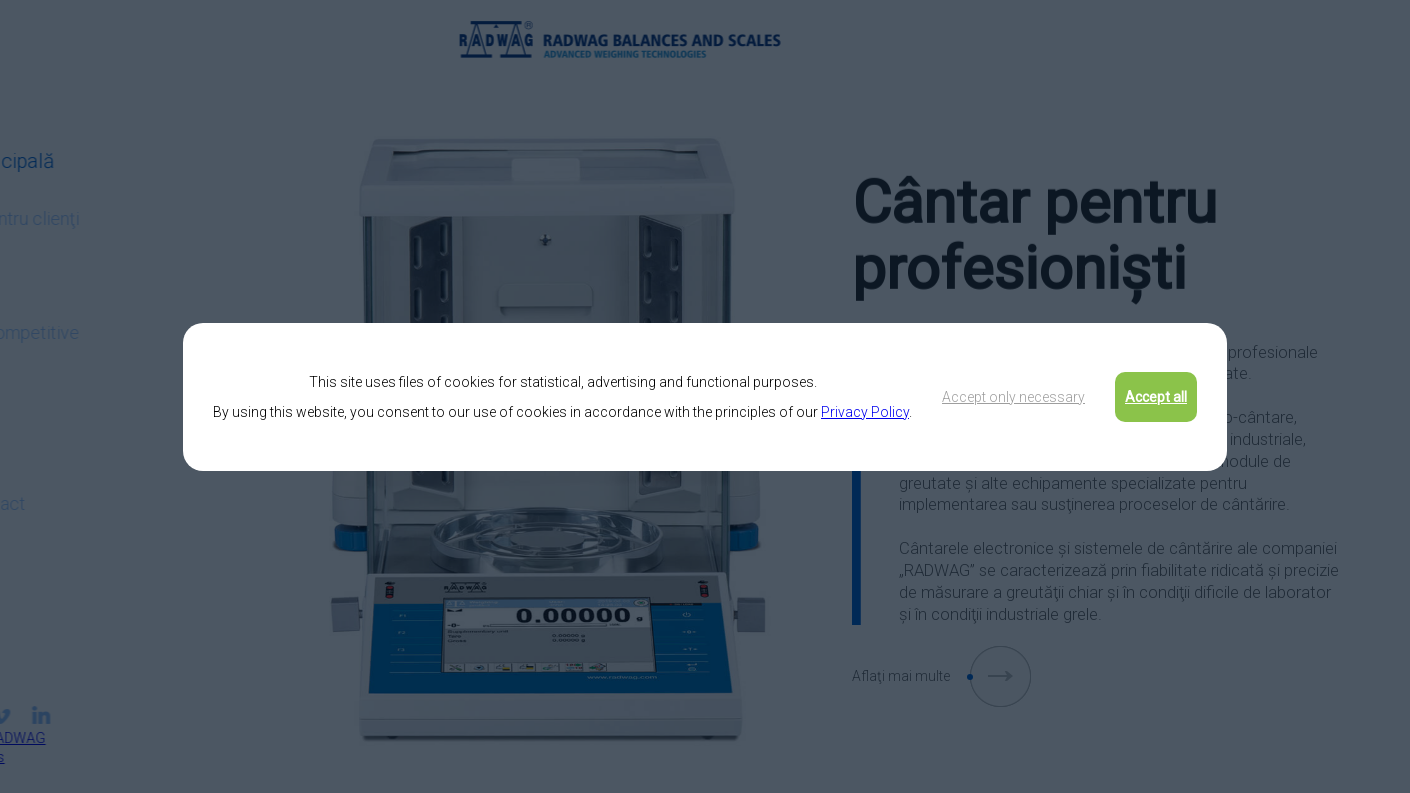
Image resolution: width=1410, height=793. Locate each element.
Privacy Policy (865, 412)
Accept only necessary (1013, 397)
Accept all (1156, 397)
